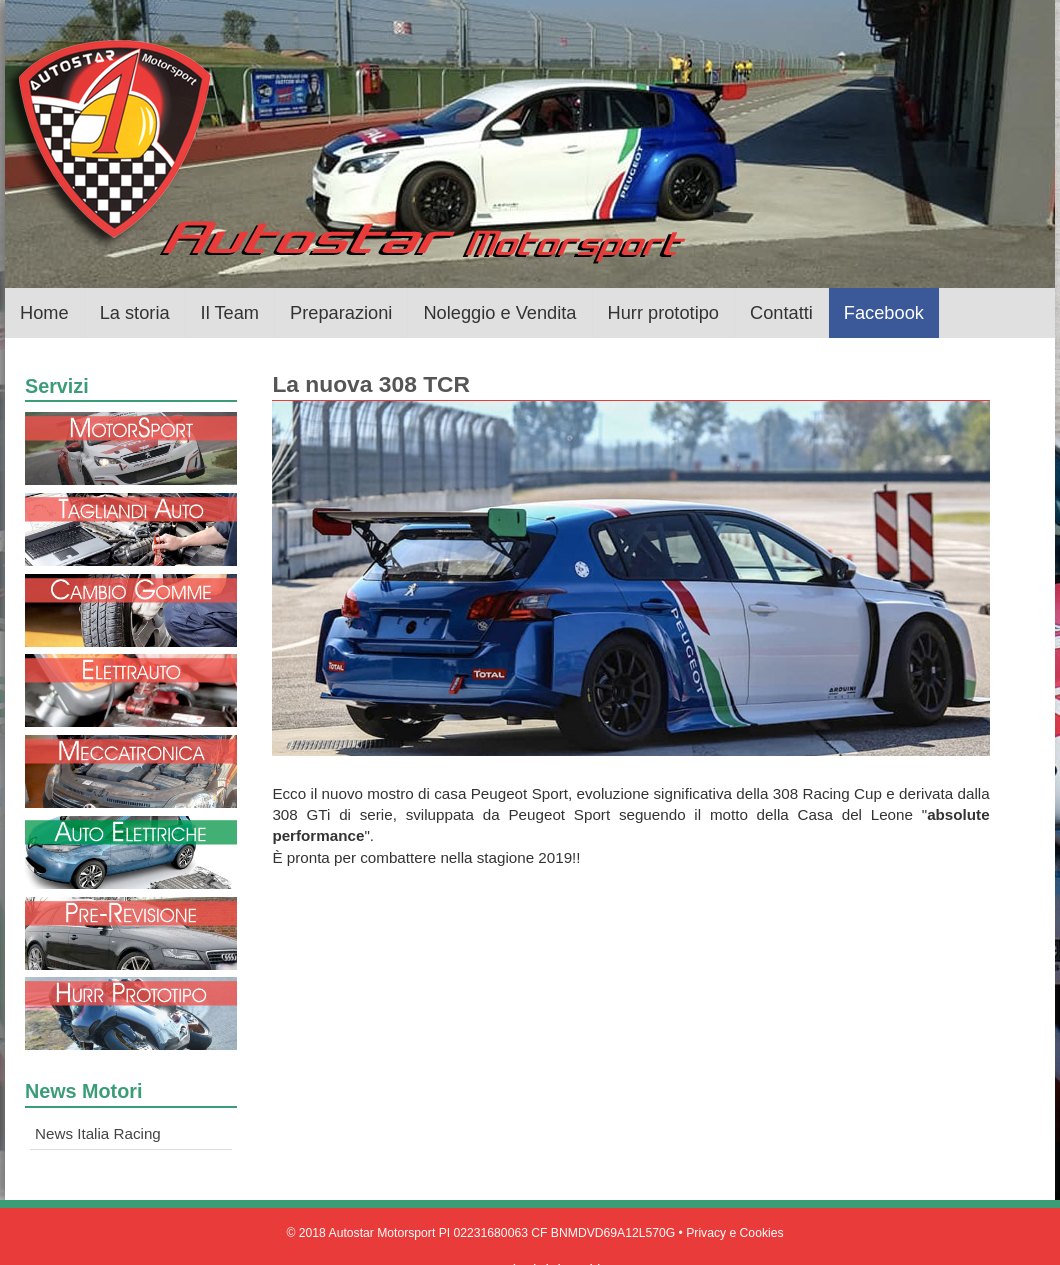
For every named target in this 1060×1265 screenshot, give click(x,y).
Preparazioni (341, 312)
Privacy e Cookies (734, 1233)
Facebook (884, 312)
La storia (135, 312)
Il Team (230, 312)
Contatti (781, 312)
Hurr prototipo (663, 312)
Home (44, 312)
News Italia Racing (98, 1133)
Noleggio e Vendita (499, 312)
